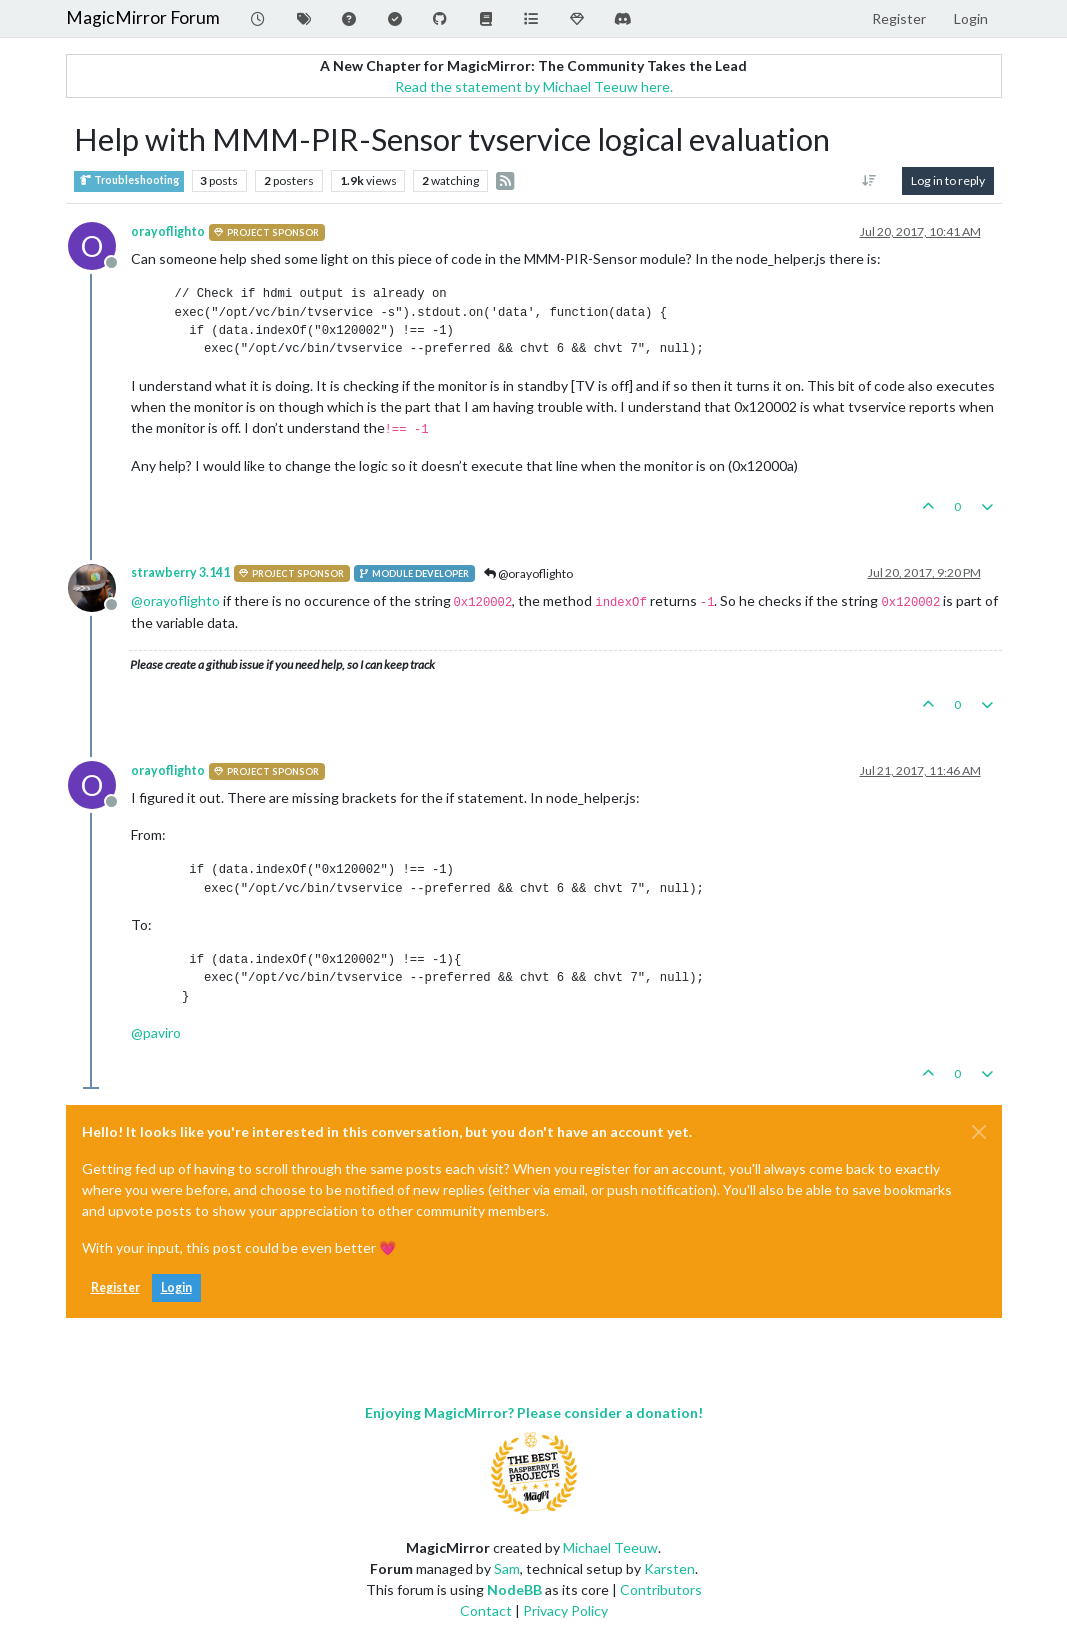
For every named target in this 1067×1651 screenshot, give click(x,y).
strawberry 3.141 (180, 572)
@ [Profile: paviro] (156, 1032)
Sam (507, 1568)
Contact (486, 1610)
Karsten (669, 1568)
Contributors (661, 1589)
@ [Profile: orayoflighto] (175, 600)
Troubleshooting (129, 180)
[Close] (979, 1132)
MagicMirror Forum (143, 17)
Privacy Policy (565, 1610)
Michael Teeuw (610, 1547)
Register (115, 1287)
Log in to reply (948, 180)
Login (176, 1287)
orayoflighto (168, 231)
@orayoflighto (528, 573)
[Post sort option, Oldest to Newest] (868, 181)
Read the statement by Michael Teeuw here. (534, 86)
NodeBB (514, 1589)
